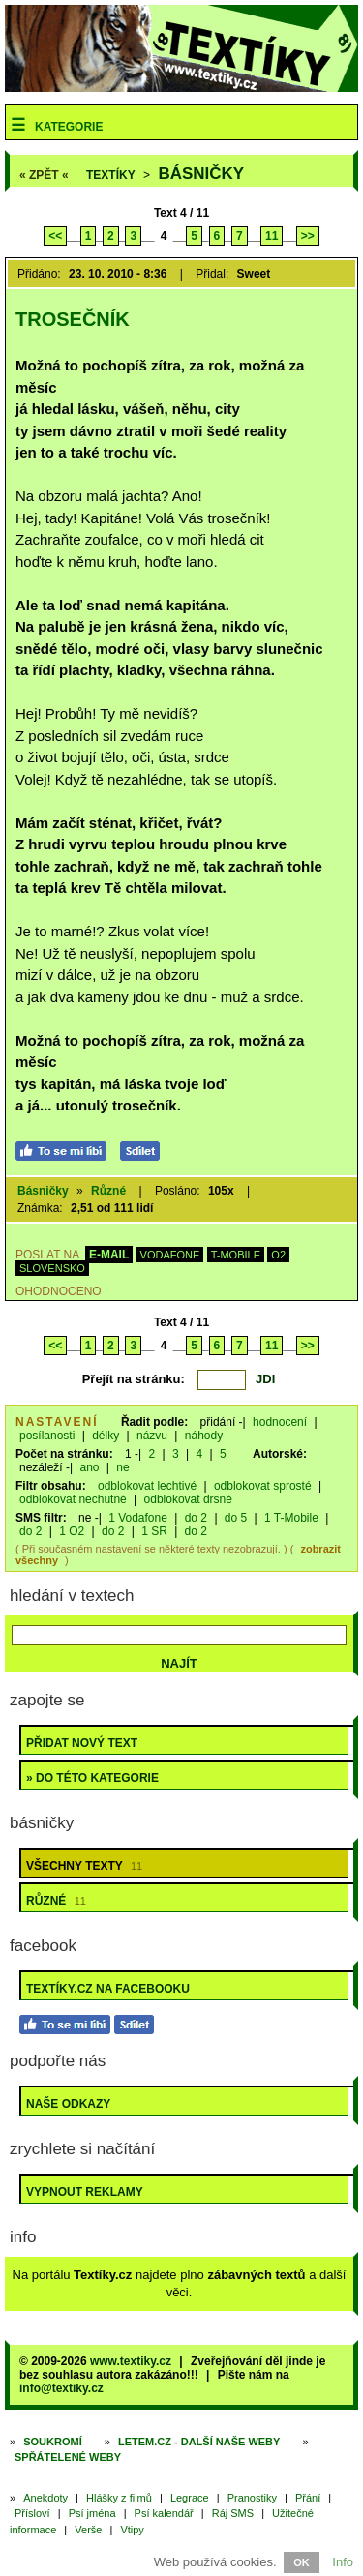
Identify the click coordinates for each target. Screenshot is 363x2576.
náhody (204, 1435)
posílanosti (47, 1435)
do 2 (196, 1518)
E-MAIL (109, 1254)
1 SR (154, 1531)
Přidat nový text (81, 1743)
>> (308, 236)
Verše (88, 2529)
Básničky (201, 173)
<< (55, 236)
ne (122, 1467)
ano (89, 1467)
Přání (307, 2497)
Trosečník (72, 319)
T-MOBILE (235, 1254)
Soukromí (52, 2441)
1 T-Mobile (291, 1518)
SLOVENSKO (52, 1268)
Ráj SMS (233, 2513)
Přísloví (32, 2513)
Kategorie (69, 126)
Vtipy (131, 2529)
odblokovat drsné (188, 1499)
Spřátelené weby (68, 2457)
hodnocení (280, 1422)
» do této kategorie (92, 1778)
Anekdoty (45, 2497)
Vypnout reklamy (84, 2192)
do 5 (236, 1518)
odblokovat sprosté (263, 1486)
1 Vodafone (137, 1518)
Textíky (111, 175)
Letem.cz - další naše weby (199, 2441)
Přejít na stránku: (133, 1379)
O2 (278, 1254)
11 (271, 236)
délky (105, 1435)
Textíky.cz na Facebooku (108, 1989)
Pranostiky (252, 2497)
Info (342, 2562)
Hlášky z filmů (119, 2497)
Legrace (189, 2497)
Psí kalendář (164, 2513)
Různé (108, 1191)
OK (301, 2562)
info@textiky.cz (61, 2388)
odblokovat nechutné (73, 1499)
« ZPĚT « (44, 175)
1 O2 (71, 1531)
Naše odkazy (68, 2104)
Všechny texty (84, 1866)
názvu (151, 1435)
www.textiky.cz (130, 2361)
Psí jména (92, 2513)
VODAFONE (170, 1254)
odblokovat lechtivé (147, 1486)
